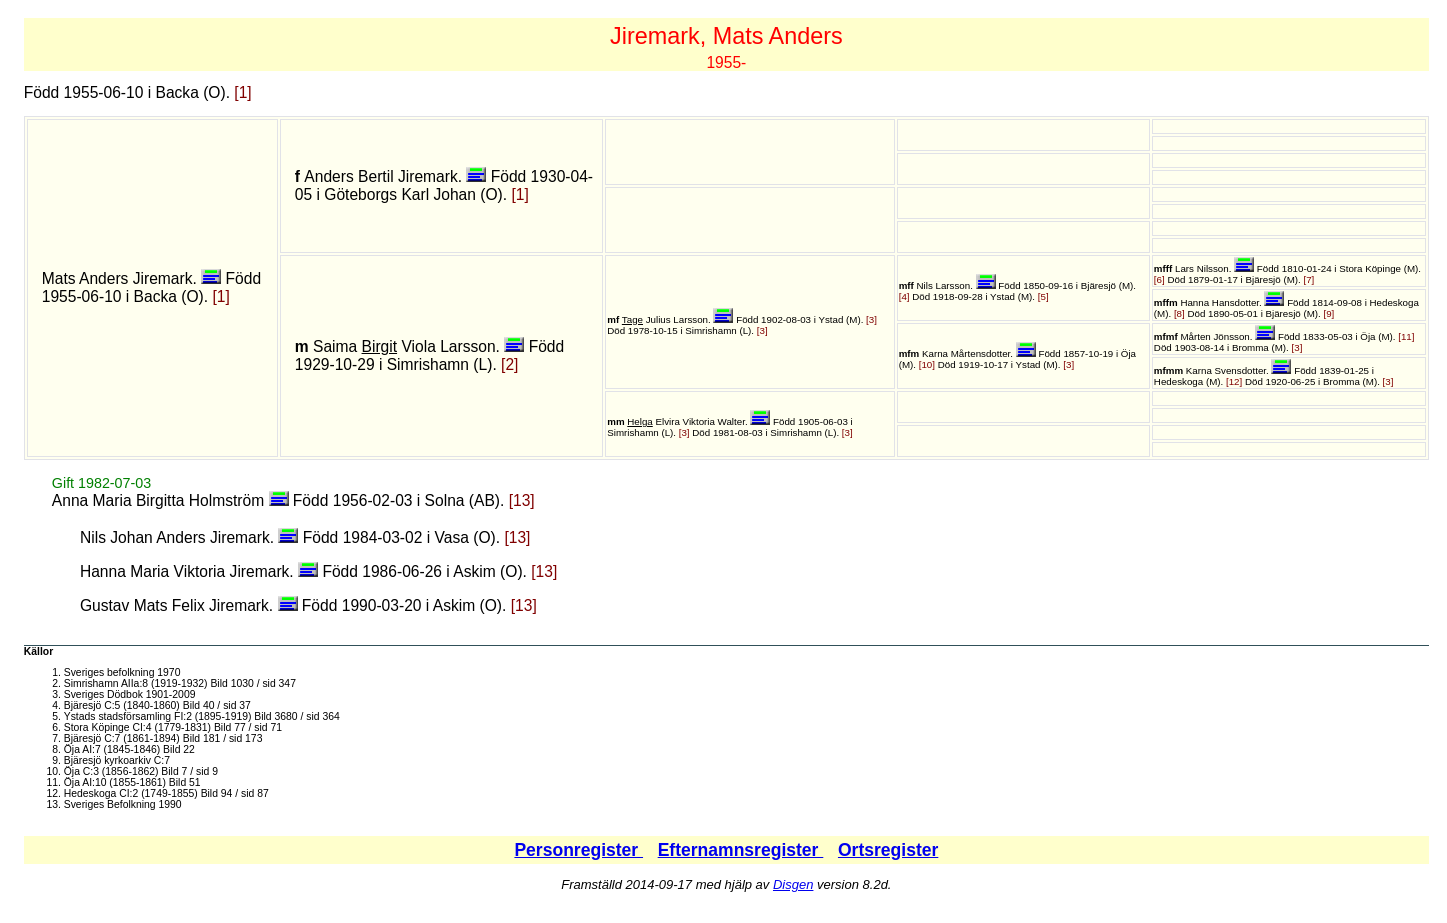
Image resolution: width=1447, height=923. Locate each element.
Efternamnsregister (741, 850)
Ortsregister (888, 850)
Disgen (793, 884)
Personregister (578, 850)
